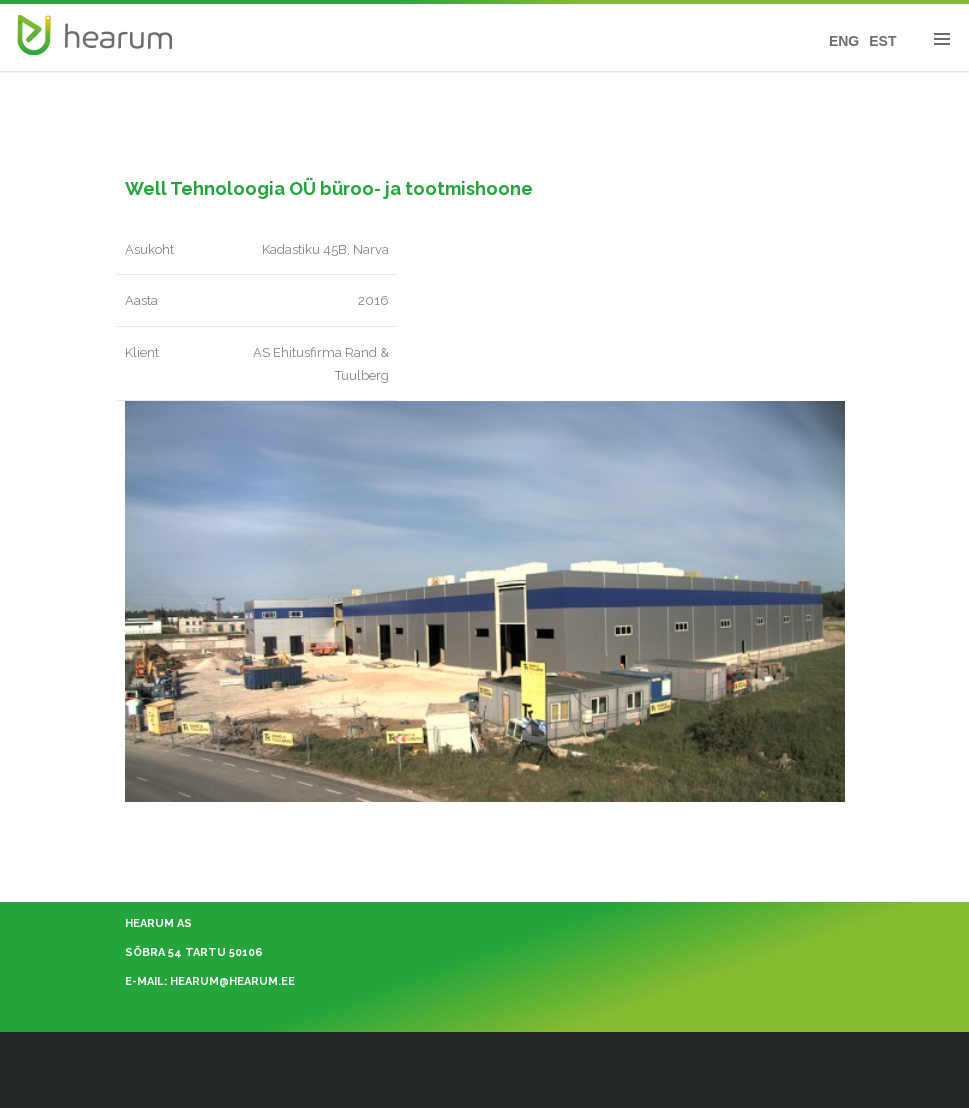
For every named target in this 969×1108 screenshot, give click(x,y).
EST (882, 41)
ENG (844, 41)
